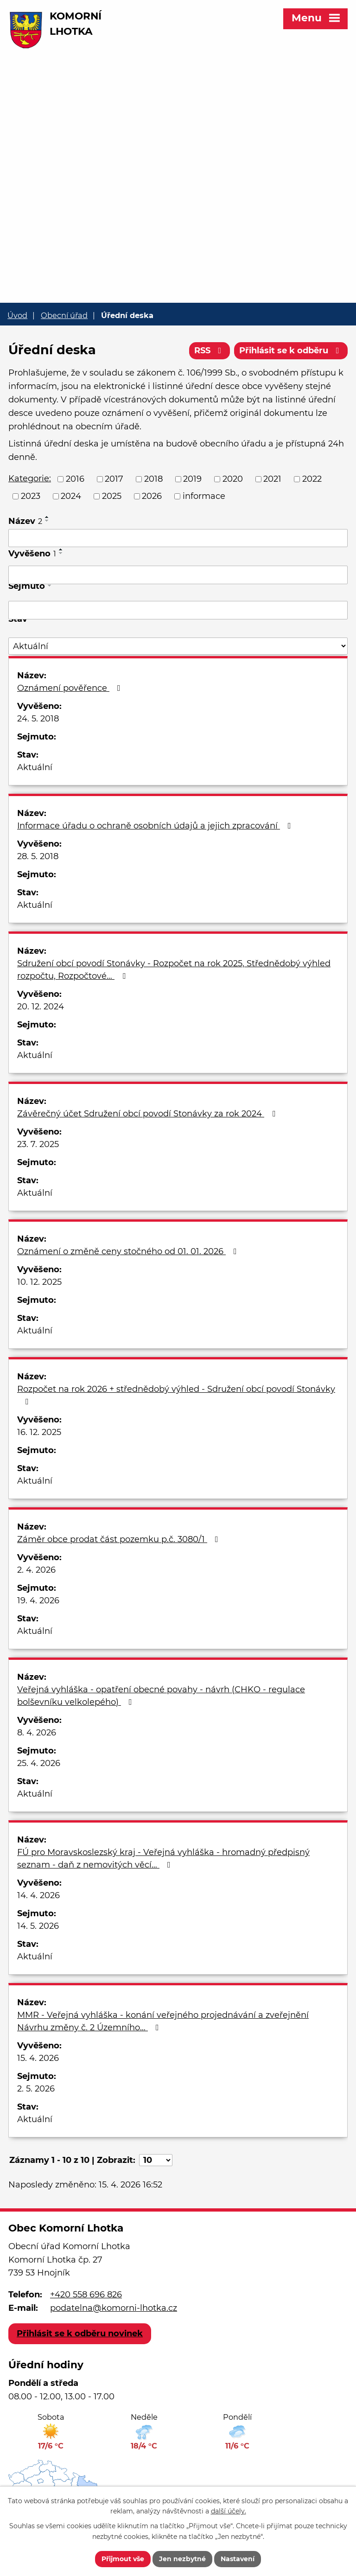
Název (25, 521)
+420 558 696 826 (86, 2294)
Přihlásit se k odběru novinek (80, 2333)
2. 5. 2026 (36, 2089)
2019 (192, 479)
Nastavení (237, 2559)
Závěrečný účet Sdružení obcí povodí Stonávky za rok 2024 (148, 1114)
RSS (209, 350)
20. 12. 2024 (40, 1006)
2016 (75, 479)
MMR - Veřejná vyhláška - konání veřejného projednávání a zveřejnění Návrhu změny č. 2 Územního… (163, 2021)
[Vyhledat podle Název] (178, 538)
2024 (71, 496)
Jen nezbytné (182, 2559)
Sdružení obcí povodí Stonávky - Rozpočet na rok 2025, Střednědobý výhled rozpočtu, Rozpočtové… (174, 969)
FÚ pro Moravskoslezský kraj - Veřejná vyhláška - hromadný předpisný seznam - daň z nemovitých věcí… (163, 1858)
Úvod (17, 315)
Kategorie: (29, 478)
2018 (153, 479)
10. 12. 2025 (39, 1282)
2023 (30, 496)
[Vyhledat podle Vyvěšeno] (178, 575)
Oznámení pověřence (70, 688)
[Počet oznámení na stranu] (155, 2160)
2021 (272, 479)
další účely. (228, 2511)
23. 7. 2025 (38, 1144)
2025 (111, 496)
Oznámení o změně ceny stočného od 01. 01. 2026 (129, 1251)
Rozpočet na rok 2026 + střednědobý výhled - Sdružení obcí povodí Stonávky (176, 1395)
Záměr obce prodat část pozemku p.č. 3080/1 (119, 1539)
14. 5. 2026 (38, 1926)
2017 (114, 479)
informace (204, 496)
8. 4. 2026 (36, 1733)
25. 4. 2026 (38, 1763)
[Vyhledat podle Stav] (178, 646)
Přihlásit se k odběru (291, 350)
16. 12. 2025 (39, 1432)
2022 (312, 479)
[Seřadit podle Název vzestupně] (47, 517)
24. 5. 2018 (38, 719)
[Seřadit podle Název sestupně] (47, 521)
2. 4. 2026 (36, 1570)
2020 (232, 479)
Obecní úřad (64, 315)
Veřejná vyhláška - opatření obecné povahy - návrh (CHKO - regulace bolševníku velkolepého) (161, 1695)
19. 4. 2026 (38, 1600)
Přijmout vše (123, 2559)
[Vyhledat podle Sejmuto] (178, 610)
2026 (152, 496)
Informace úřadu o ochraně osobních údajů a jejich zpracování (156, 826)
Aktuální (34, 767)
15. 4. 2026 (38, 2058)
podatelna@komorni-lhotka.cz (113, 2308)
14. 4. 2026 (38, 1895)
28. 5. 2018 (37, 856)
